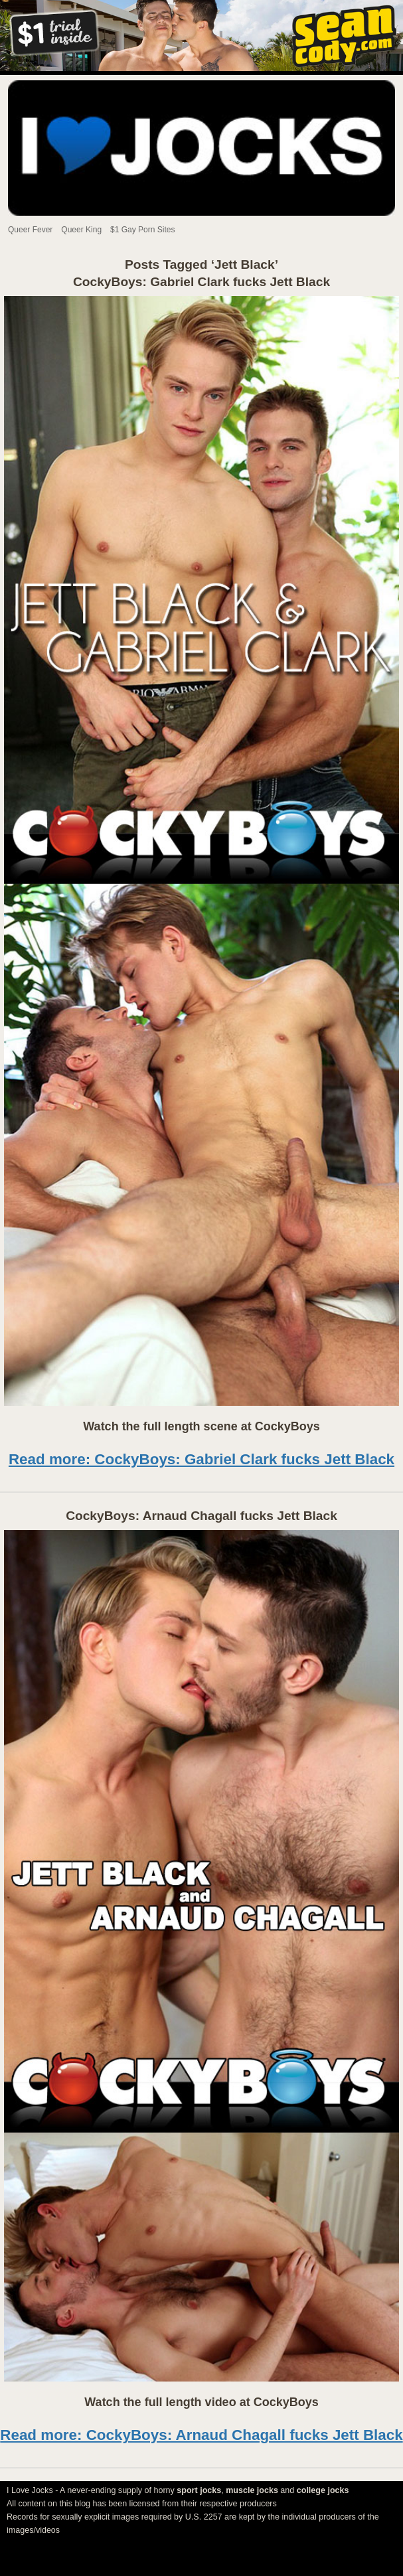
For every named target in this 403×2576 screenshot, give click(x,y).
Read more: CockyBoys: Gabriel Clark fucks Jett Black (201, 1459)
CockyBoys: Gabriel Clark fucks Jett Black (201, 282)
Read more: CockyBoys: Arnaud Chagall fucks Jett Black (201, 2435)
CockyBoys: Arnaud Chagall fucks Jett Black (201, 1516)
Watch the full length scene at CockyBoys (201, 1426)
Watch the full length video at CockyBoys (201, 2402)
